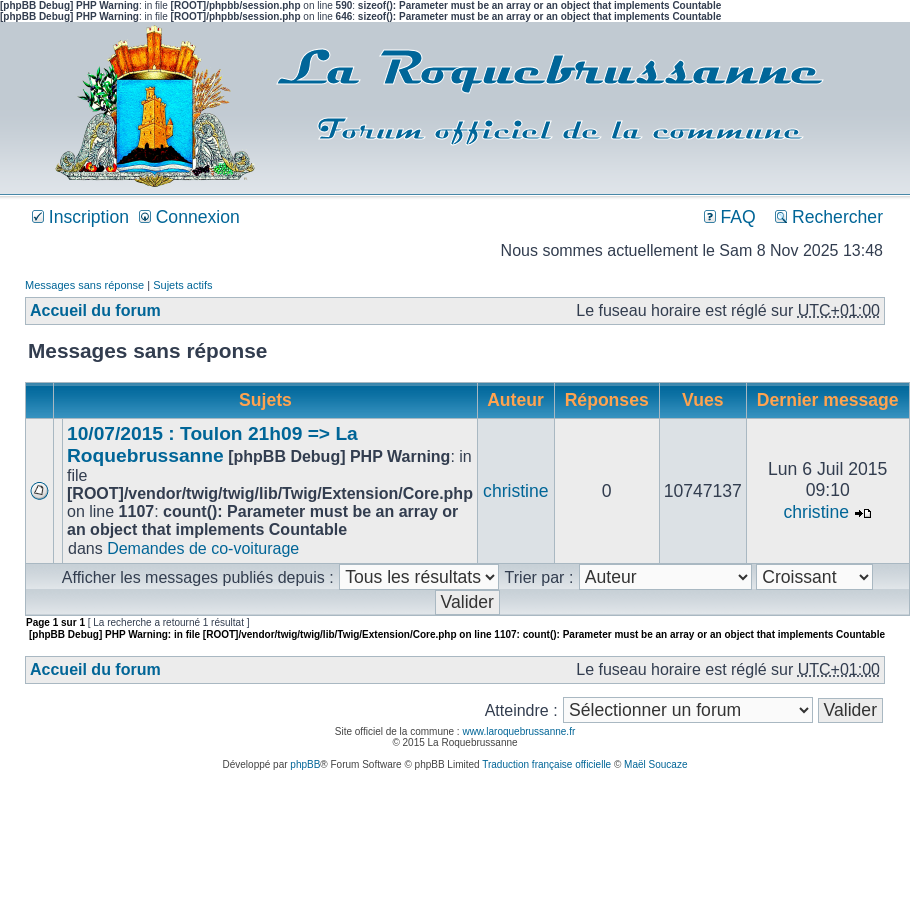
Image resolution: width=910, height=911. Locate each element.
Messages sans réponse (84, 285)
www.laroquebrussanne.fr (518, 731)
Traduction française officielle (546, 764)
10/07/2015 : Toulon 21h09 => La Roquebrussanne (212, 444)
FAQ (730, 217)
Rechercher (829, 217)
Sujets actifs (182, 285)
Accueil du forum (95, 310)
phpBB (305, 764)
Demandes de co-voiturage (203, 548)
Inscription (80, 217)
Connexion (189, 217)
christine (516, 491)
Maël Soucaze (655, 764)
